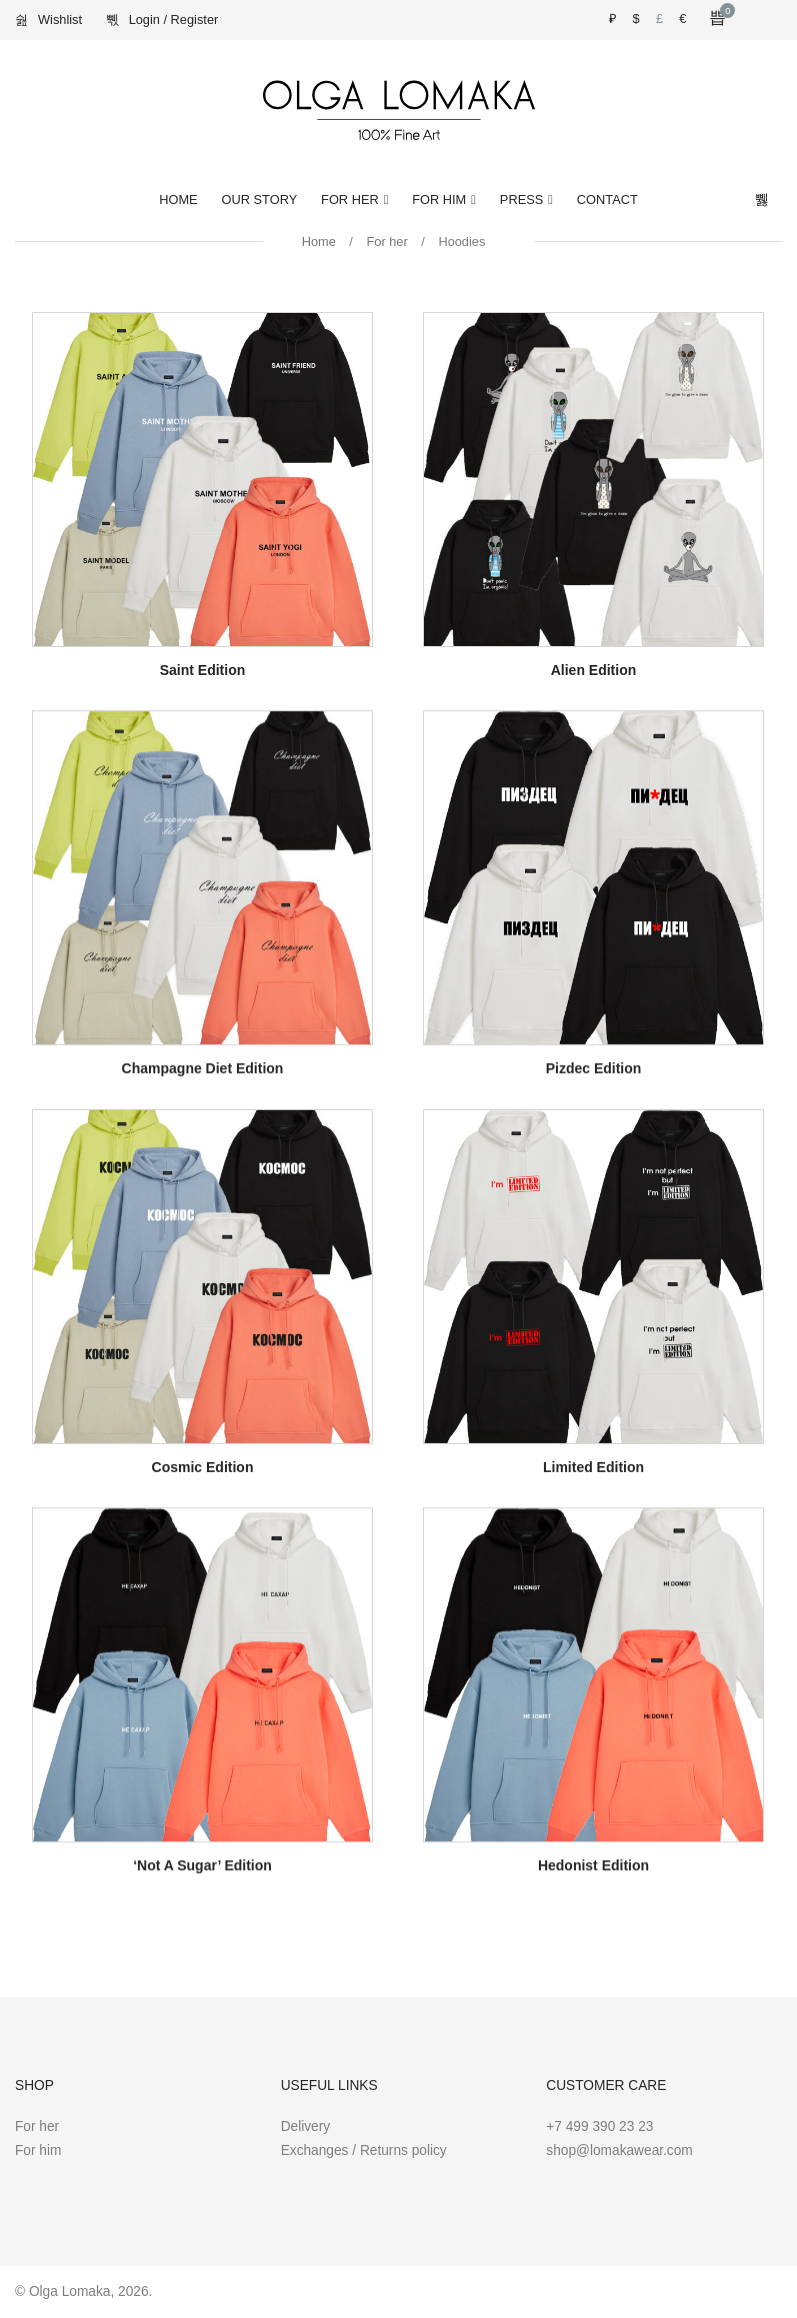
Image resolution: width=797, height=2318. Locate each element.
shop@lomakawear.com (619, 2150)
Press (521, 199)
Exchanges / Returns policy (364, 2150)
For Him (439, 199)
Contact (607, 199)
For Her (350, 199)
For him (38, 2150)
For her (386, 241)
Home (178, 199)
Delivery (306, 2126)
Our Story (260, 199)
